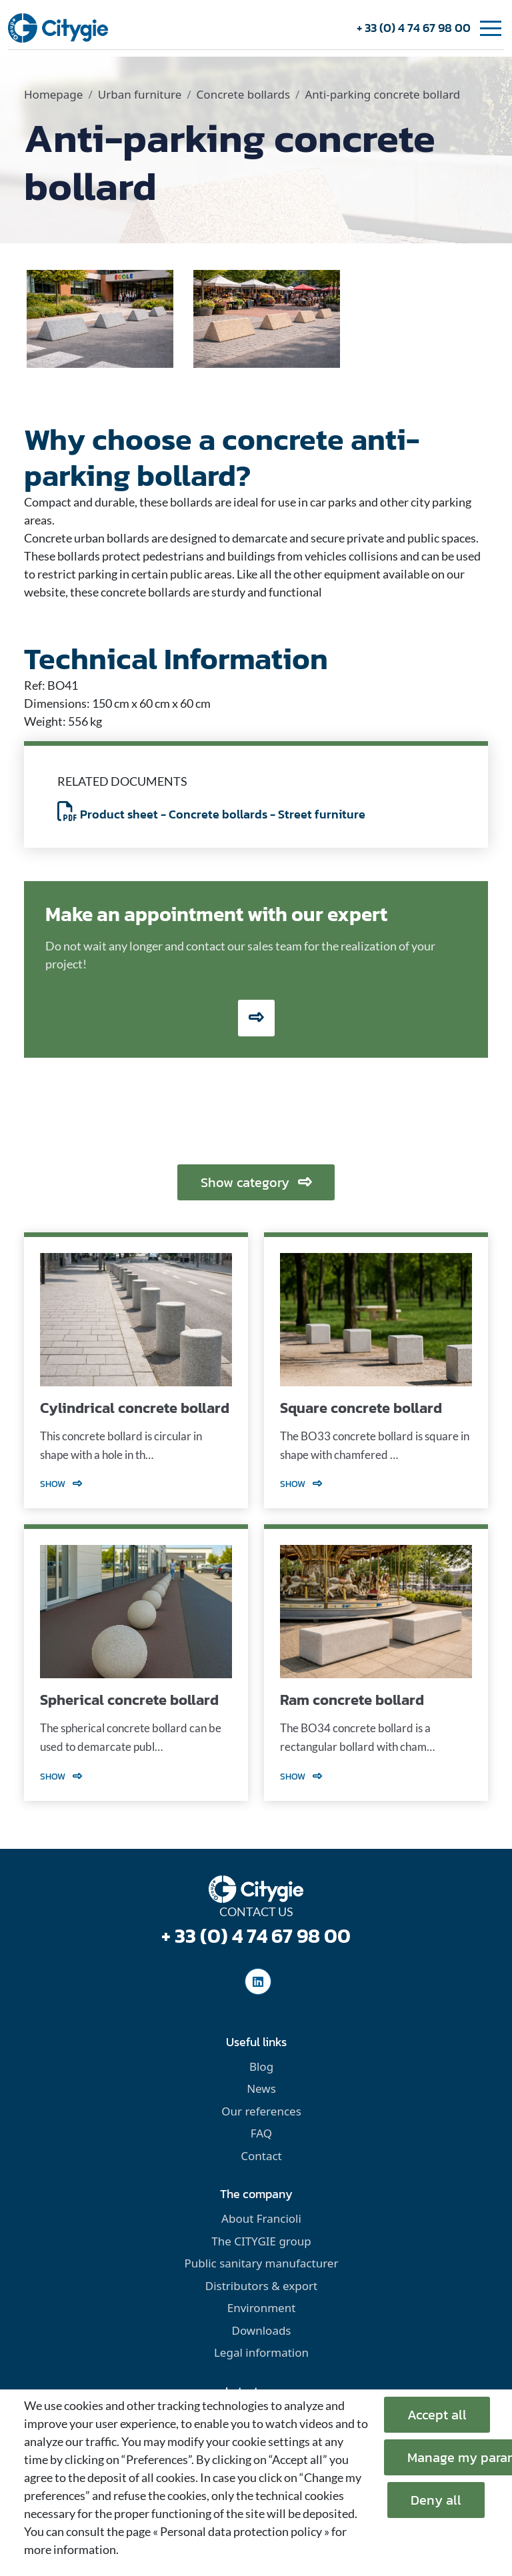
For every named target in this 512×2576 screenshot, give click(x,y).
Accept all (437, 2415)
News (261, 2088)
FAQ (261, 2133)
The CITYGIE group (261, 2241)
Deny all (436, 2500)
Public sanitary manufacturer (262, 2263)
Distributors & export (261, 2285)
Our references (261, 2111)
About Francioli (261, 2218)
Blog (261, 2066)
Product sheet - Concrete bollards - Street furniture (211, 814)
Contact (261, 2155)
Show (61, 1484)
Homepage (53, 94)
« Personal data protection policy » (241, 2531)
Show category (256, 1182)
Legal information (261, 2352)
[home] (58, 26)
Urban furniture (140, 94)
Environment (261, 2307)
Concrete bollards (243, 94)
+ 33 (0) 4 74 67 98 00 (414, 28)
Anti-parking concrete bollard (382, 94)
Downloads (261, 2330)
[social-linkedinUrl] (258, 1981)
